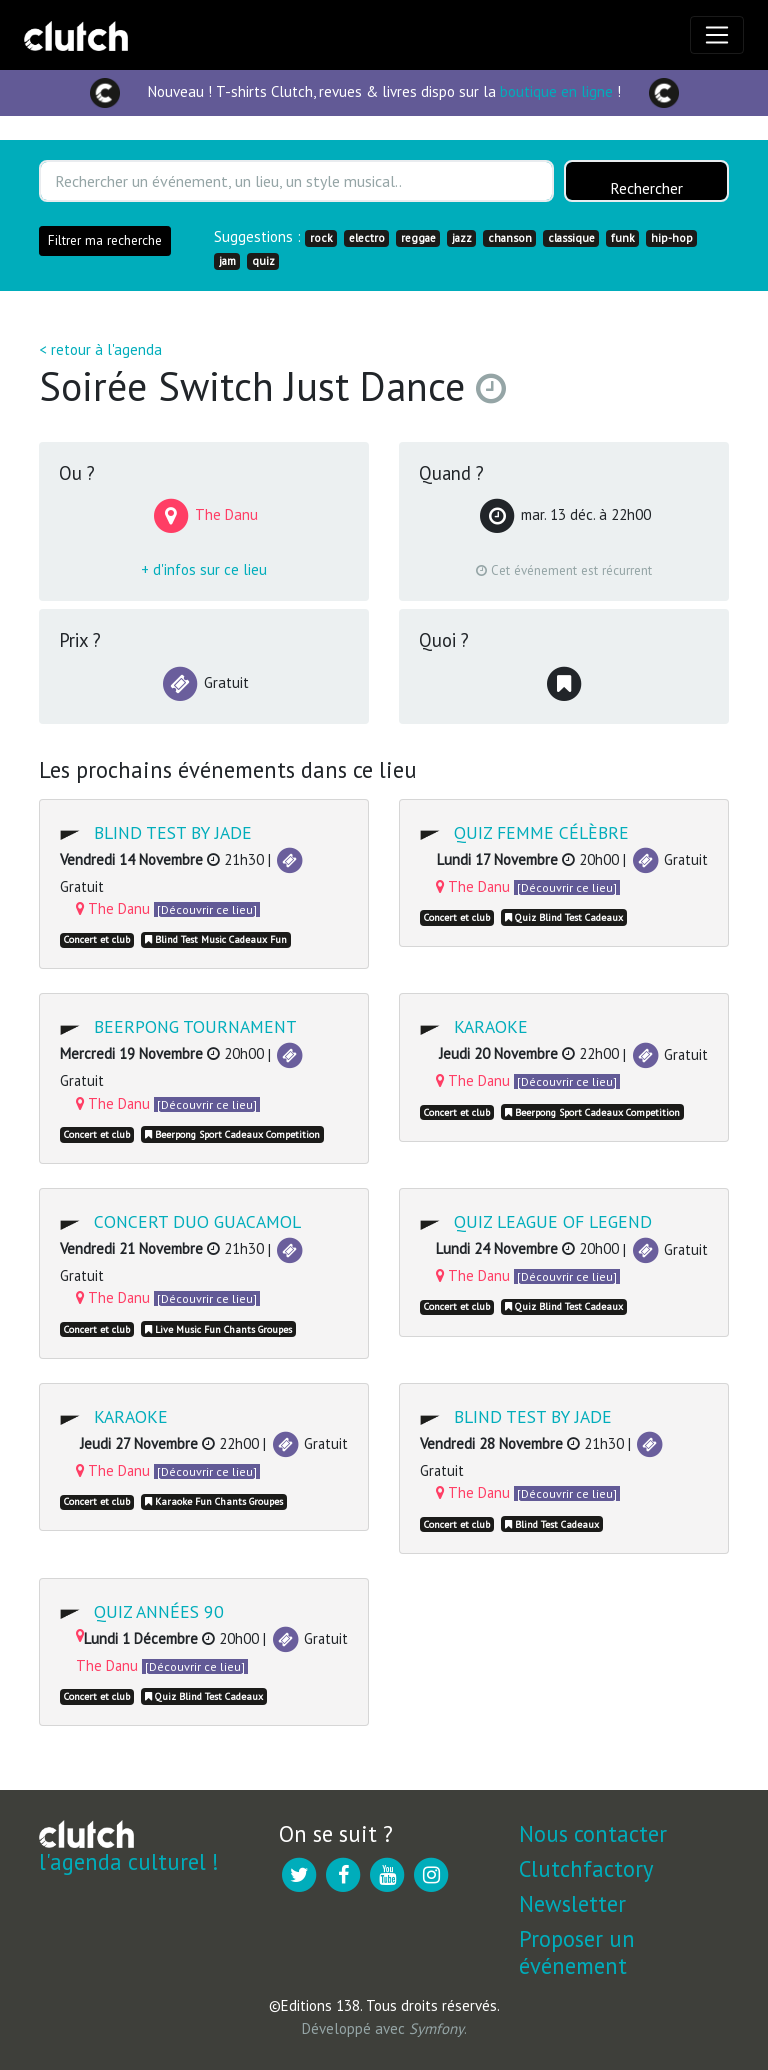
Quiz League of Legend (553, 1221)
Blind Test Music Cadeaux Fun (216, 939)
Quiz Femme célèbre (541, 832)
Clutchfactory (586, 1868)
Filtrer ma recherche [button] (105, 240)
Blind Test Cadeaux (552, 1524)
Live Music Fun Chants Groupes (218, 1329)
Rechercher (646, 188)
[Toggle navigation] (717, 35)
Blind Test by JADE (173, 832)
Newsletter (572, 1903)
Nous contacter (593, 1833)
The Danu (113, 908)
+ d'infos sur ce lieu (204, 569)
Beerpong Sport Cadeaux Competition (232, 1134)
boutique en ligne (556, 91)
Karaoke (491, 1026)
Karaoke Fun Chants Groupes (214, 1501)
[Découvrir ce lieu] (207, 909)
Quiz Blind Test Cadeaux (564, 917)
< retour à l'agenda (100, 349)
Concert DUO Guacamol (197, 1221)
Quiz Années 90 (159, 1611)
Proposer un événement (577, 1952)
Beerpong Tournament (195, 1026)
